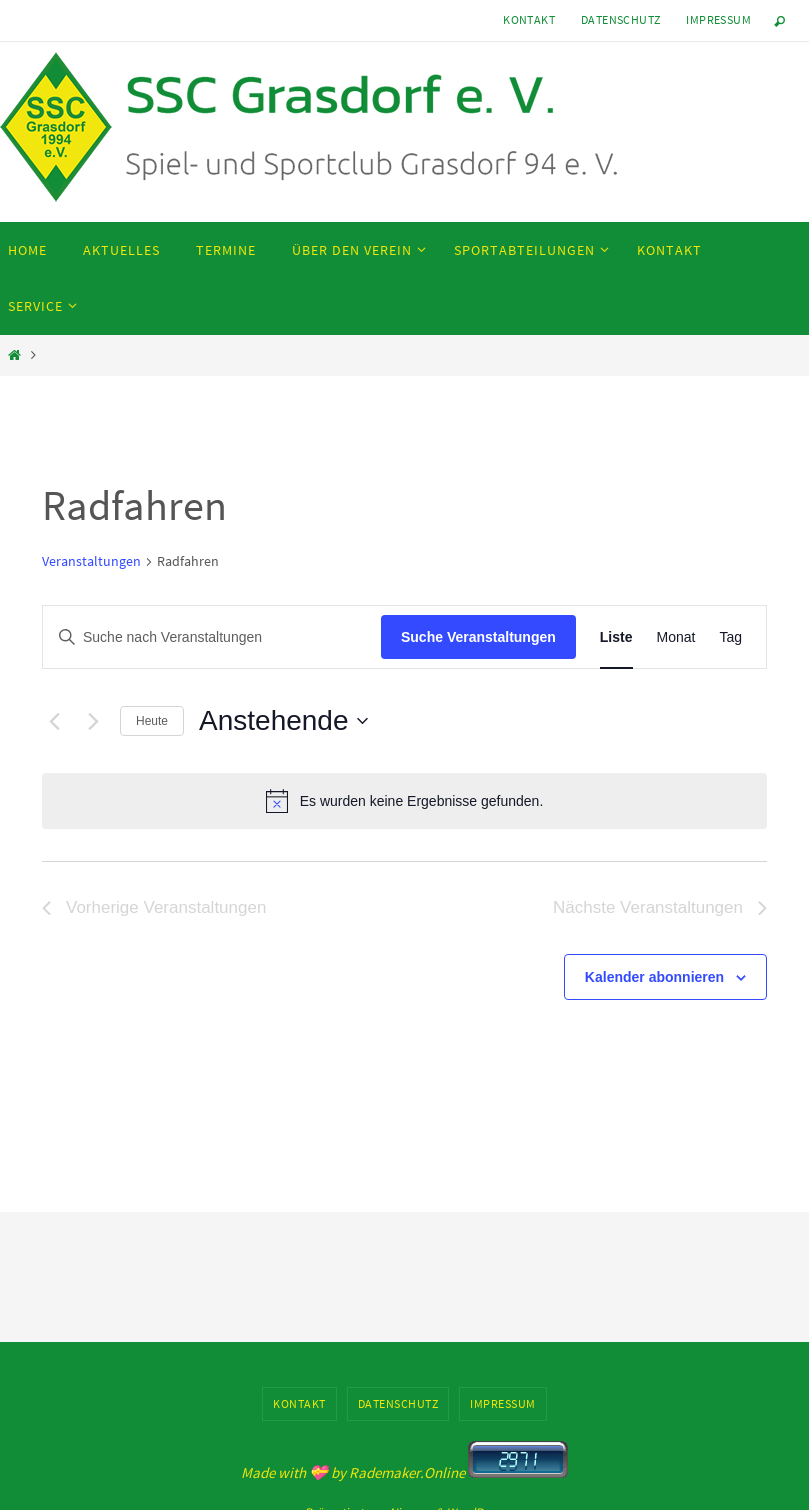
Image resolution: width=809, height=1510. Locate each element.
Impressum (718, 19)
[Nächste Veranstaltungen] (93, 721)
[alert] (404, 801)
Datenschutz (620, 19)
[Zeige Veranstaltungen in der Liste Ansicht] (616, 637)
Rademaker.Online (407, 1472)
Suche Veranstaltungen (478, 637)
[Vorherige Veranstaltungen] (54, 721)
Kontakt (529, 19)
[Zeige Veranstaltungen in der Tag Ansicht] (730, 637)
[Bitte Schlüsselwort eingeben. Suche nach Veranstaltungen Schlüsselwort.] (212, 637)
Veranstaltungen (91, 561)
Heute (152, 721)
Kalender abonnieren (654, 977)
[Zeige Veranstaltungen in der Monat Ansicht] (676, 637)
